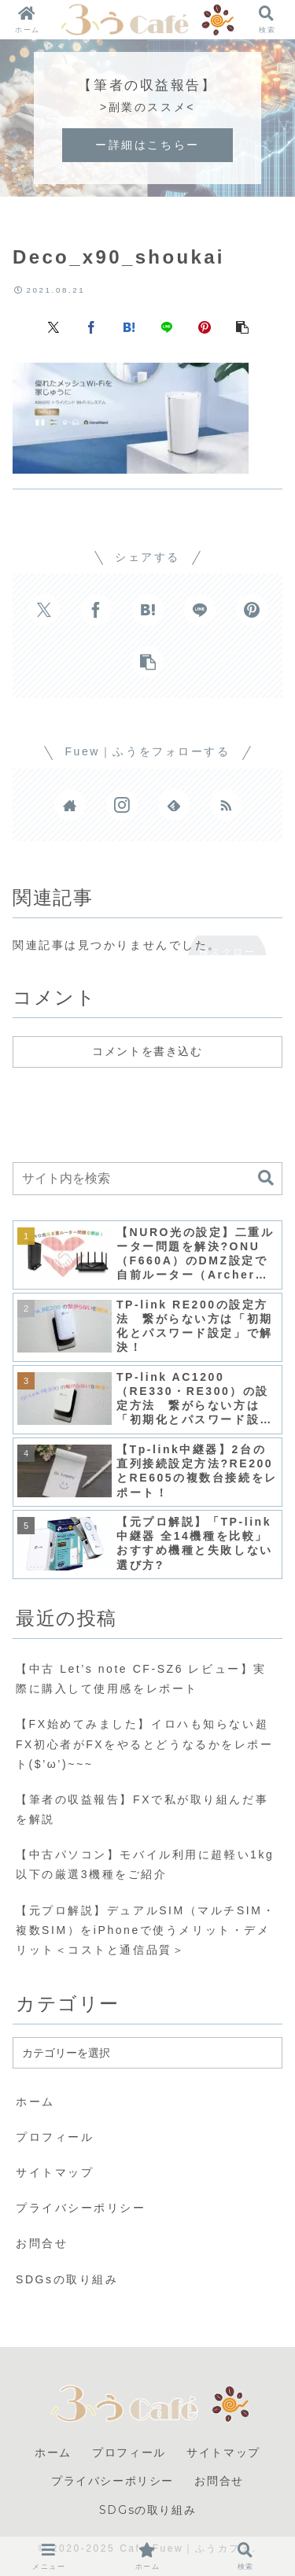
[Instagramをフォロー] (122, 805)
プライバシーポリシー (81, 2207)
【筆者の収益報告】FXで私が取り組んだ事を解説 (142, 1809)
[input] (147, 1178)
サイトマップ (55, 2172)
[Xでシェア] (53, 326)
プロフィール (55, 2137)
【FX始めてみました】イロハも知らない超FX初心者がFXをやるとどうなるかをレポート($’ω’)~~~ (145, 1744)
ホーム (35, 2101)
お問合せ (42, 2243)
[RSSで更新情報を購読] (226, 805)
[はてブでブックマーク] (129, 326)
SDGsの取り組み (67, 2279)
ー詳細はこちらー (147, 144)
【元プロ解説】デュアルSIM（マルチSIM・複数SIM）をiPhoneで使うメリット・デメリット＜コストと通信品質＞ (145, 1930)
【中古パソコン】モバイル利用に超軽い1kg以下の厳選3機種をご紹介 (145, 1864)
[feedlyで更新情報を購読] (174, 805)
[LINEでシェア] (166, 326)
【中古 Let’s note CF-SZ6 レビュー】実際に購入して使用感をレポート (141, 1679)
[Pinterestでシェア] (204, 326)
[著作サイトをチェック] (70, 805)
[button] (242, 326)
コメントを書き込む (147, 1051)
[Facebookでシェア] (91, 326)
